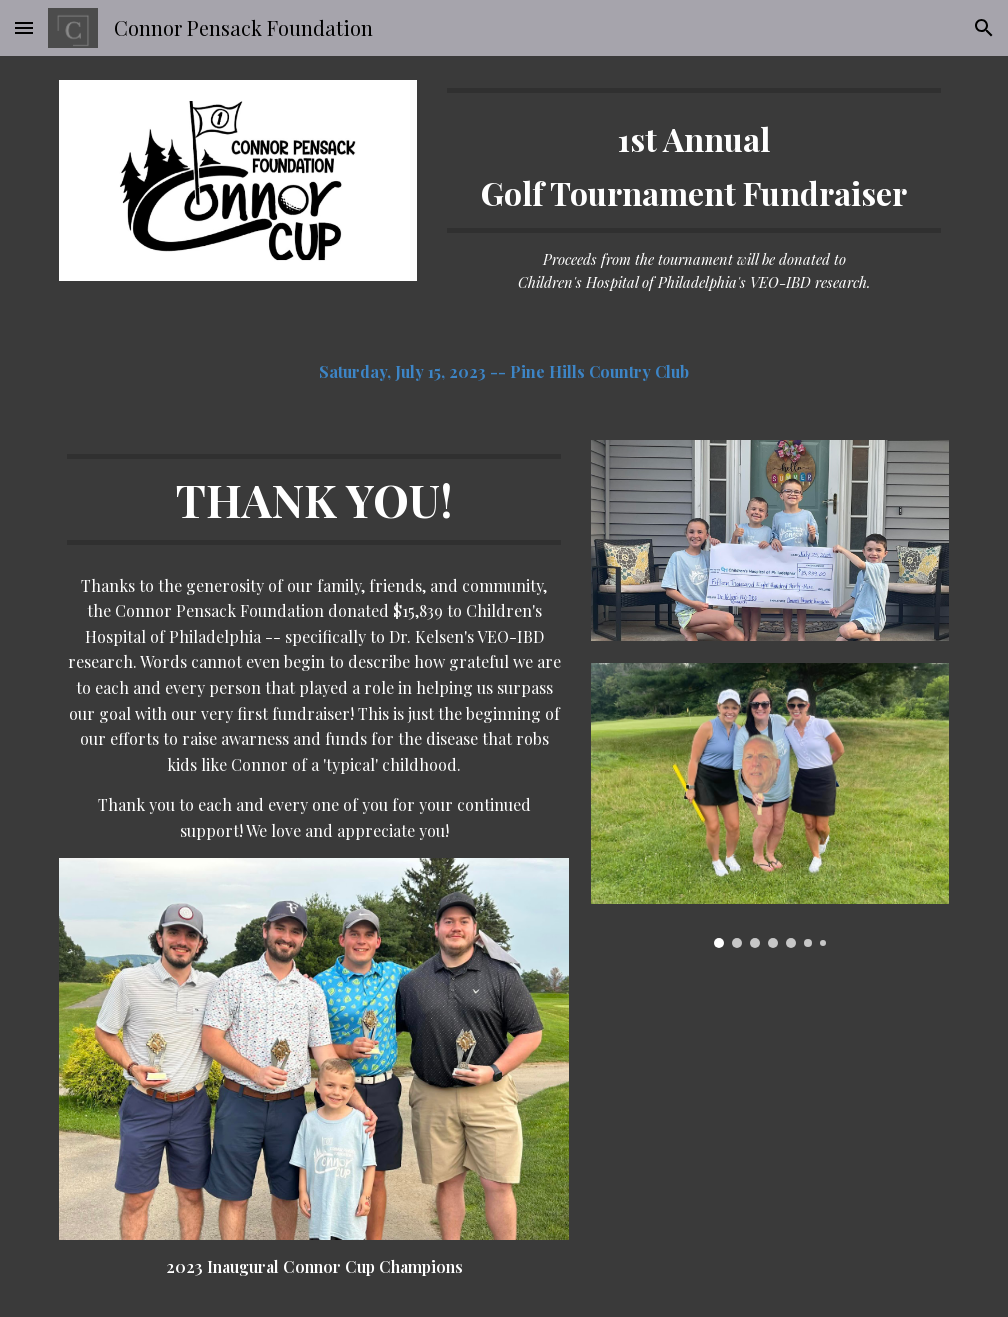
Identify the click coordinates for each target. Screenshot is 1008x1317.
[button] (24, 27)
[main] (693, 191)
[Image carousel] (769, 805)
